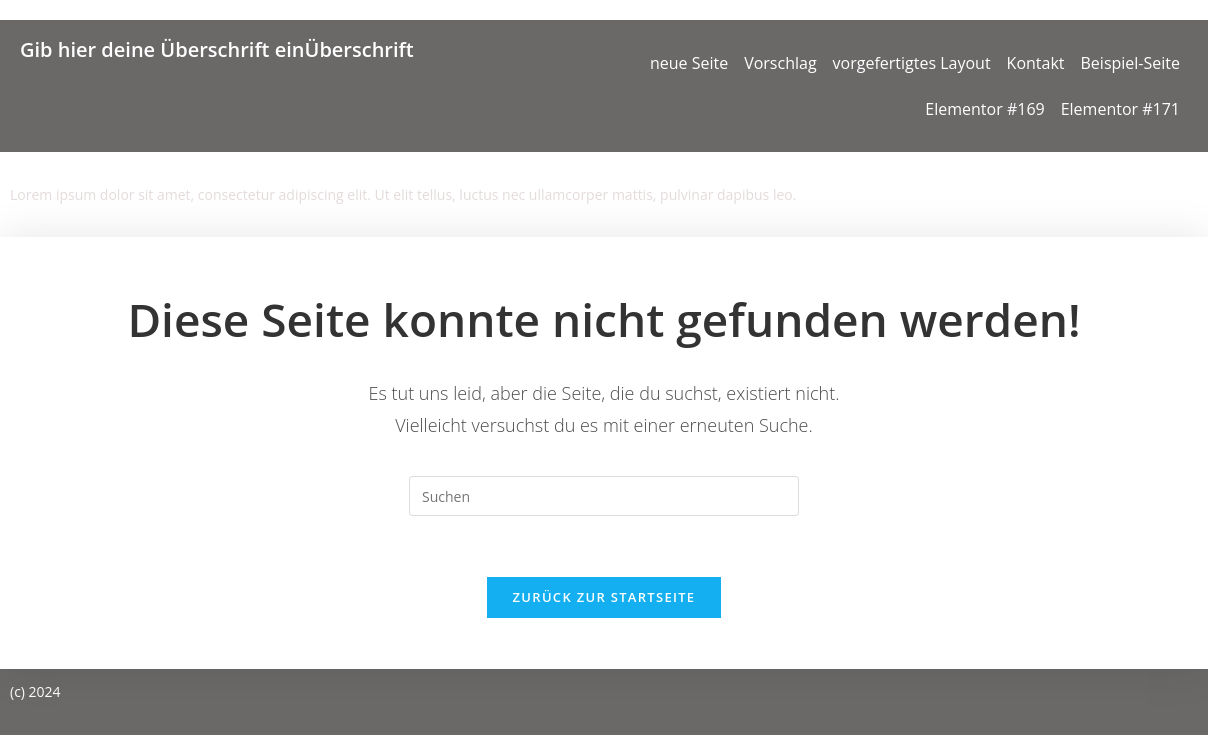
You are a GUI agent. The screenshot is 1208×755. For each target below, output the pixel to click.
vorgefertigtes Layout (912, 63)
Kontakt (1036, 63)
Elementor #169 (984, 109)
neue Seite (689, 63)
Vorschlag (780, 63)
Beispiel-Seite (1130, 63)
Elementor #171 (1120, 109)
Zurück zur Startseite (604, 597)
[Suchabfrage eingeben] (604, 496)
